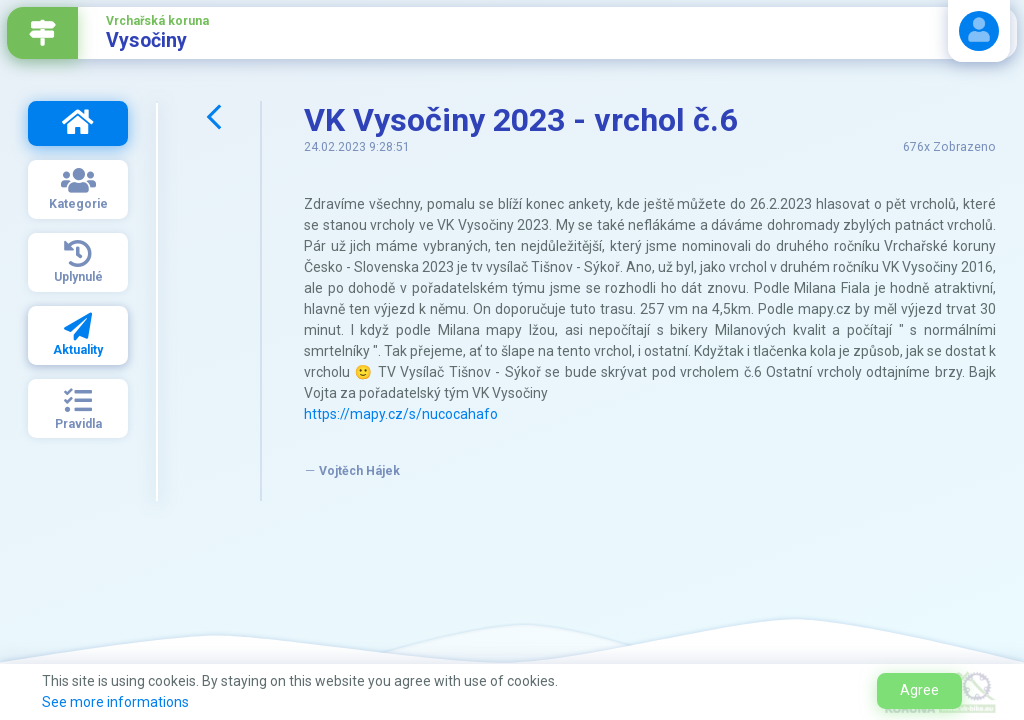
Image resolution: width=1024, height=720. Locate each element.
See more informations (115, 702)
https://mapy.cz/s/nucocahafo (401, 414)
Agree (919, 690)
